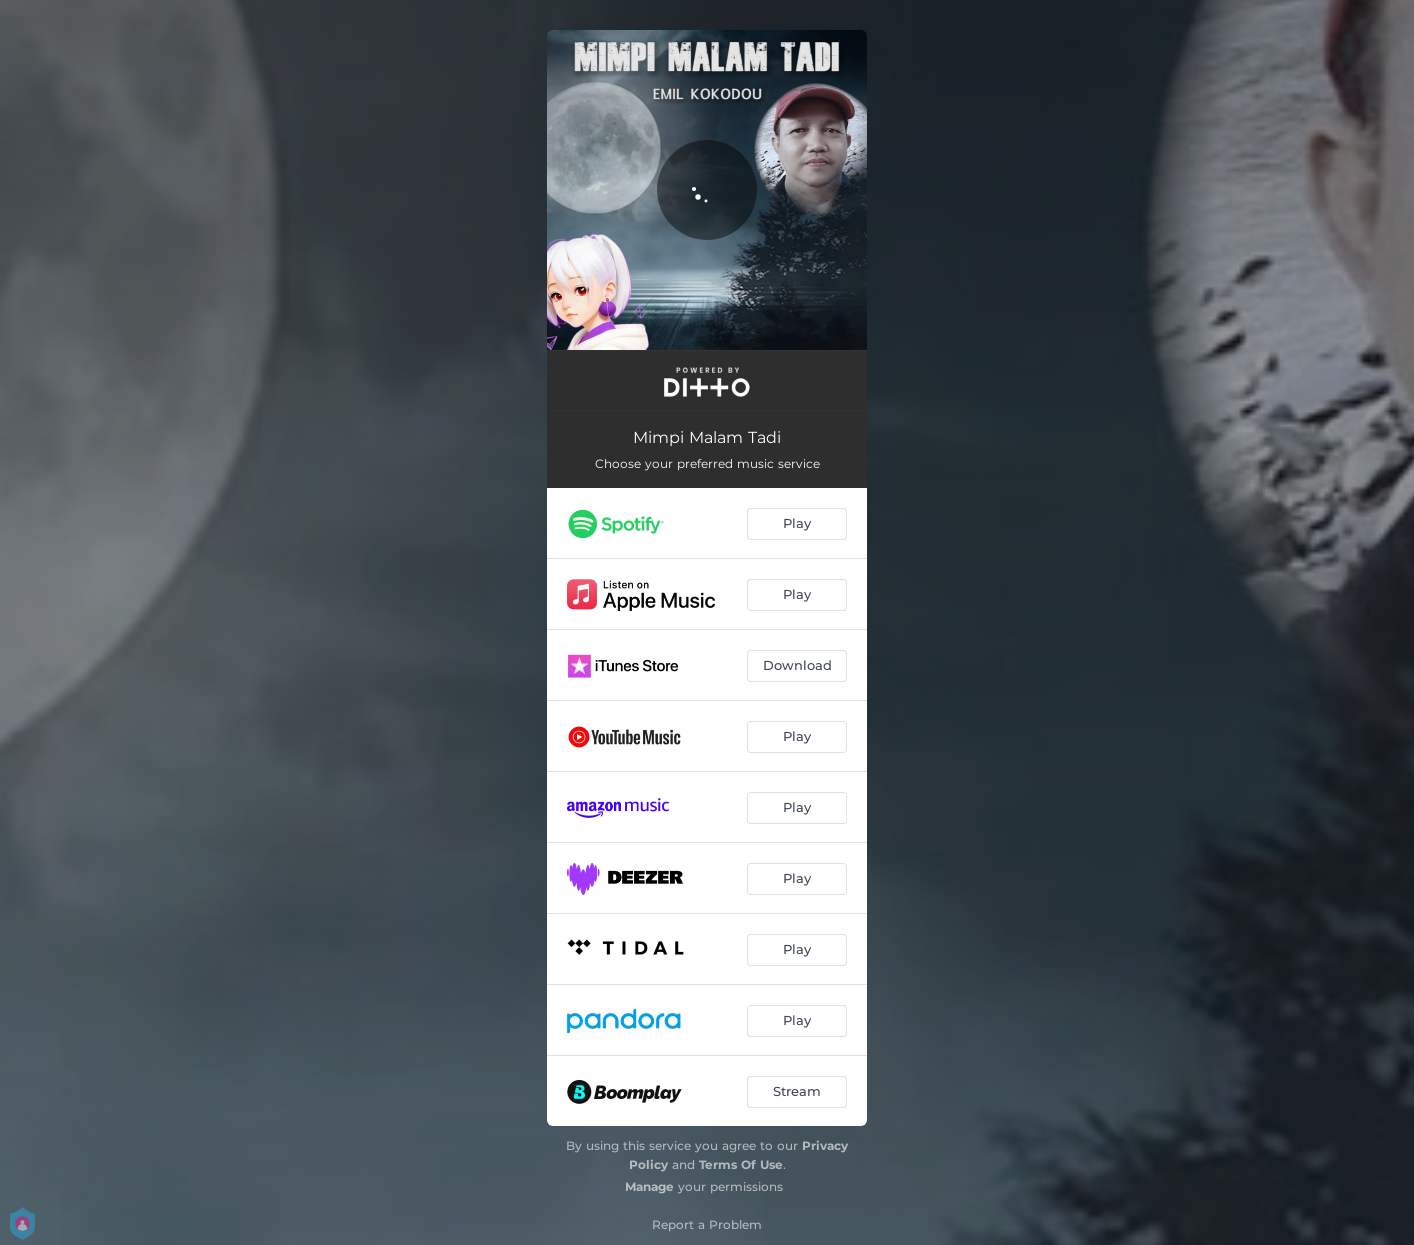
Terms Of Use (741, 1164)
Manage (649, 1186)
